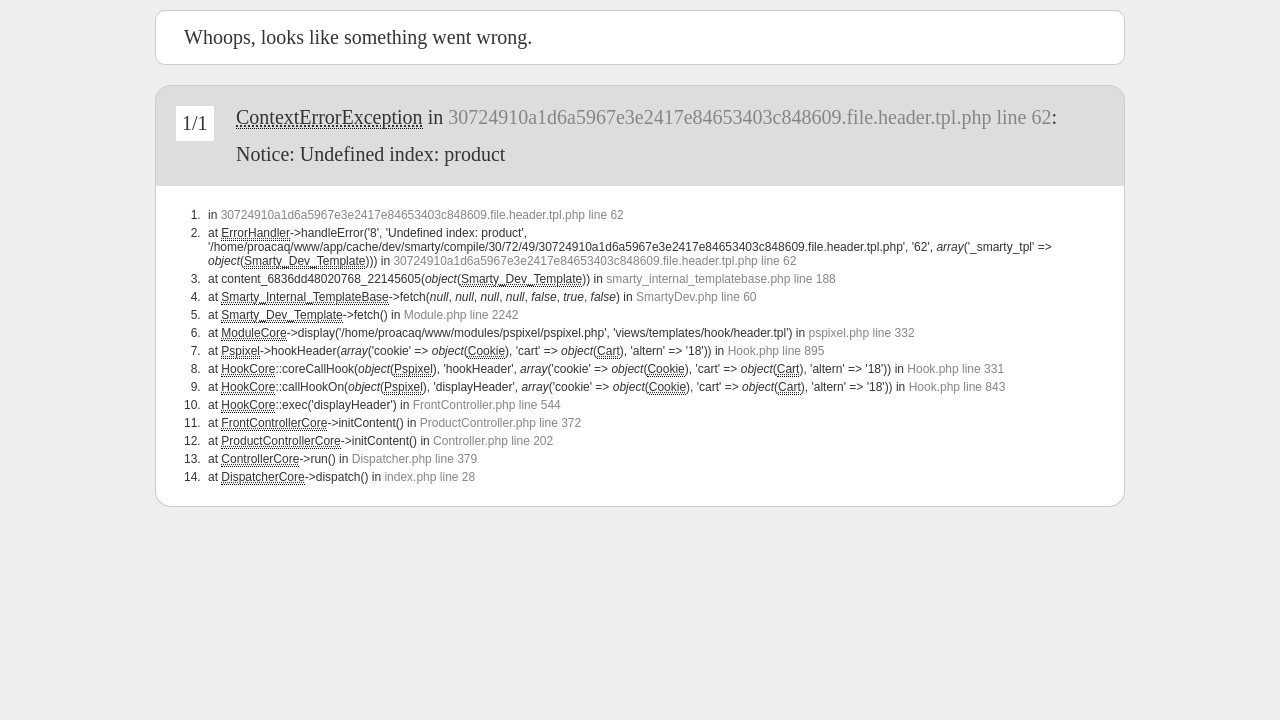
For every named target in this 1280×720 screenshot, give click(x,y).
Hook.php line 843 (957, 387)
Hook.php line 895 (776, 351)
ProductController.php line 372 (500, 423)
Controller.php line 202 (493, 441)
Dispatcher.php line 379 (414, 459)
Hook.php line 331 (955, 369)
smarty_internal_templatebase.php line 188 (720, 279)
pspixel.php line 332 (861, 333)
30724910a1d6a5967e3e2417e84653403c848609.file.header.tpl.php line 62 (749, 117)
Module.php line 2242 (461, 315)
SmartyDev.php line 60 (696, 297)
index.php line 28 (429, 477)
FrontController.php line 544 (487, 405)
